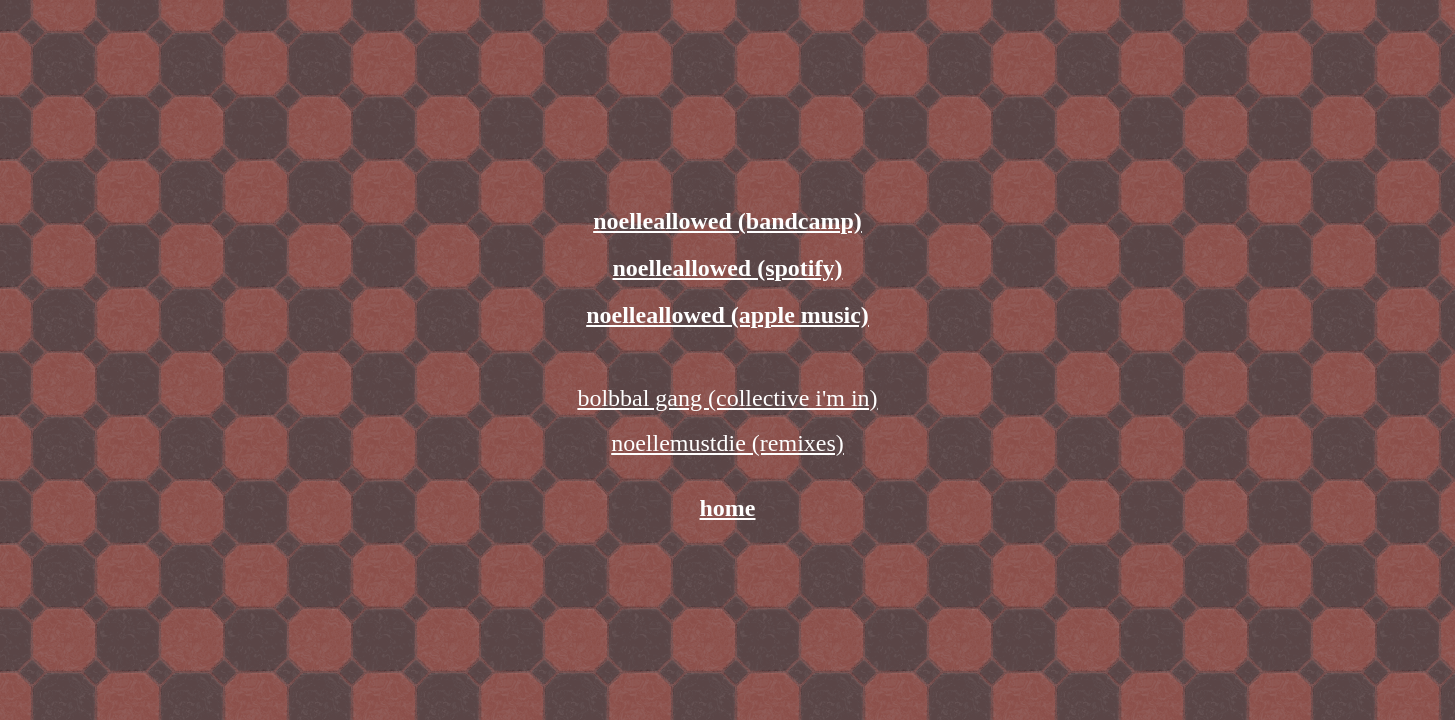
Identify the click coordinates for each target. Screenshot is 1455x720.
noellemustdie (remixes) (727, 443)
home (728, 508)
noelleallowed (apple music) (727, 315)
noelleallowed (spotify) (728, 268)
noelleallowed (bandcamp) (727, 221)
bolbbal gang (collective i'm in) (727, 398)
